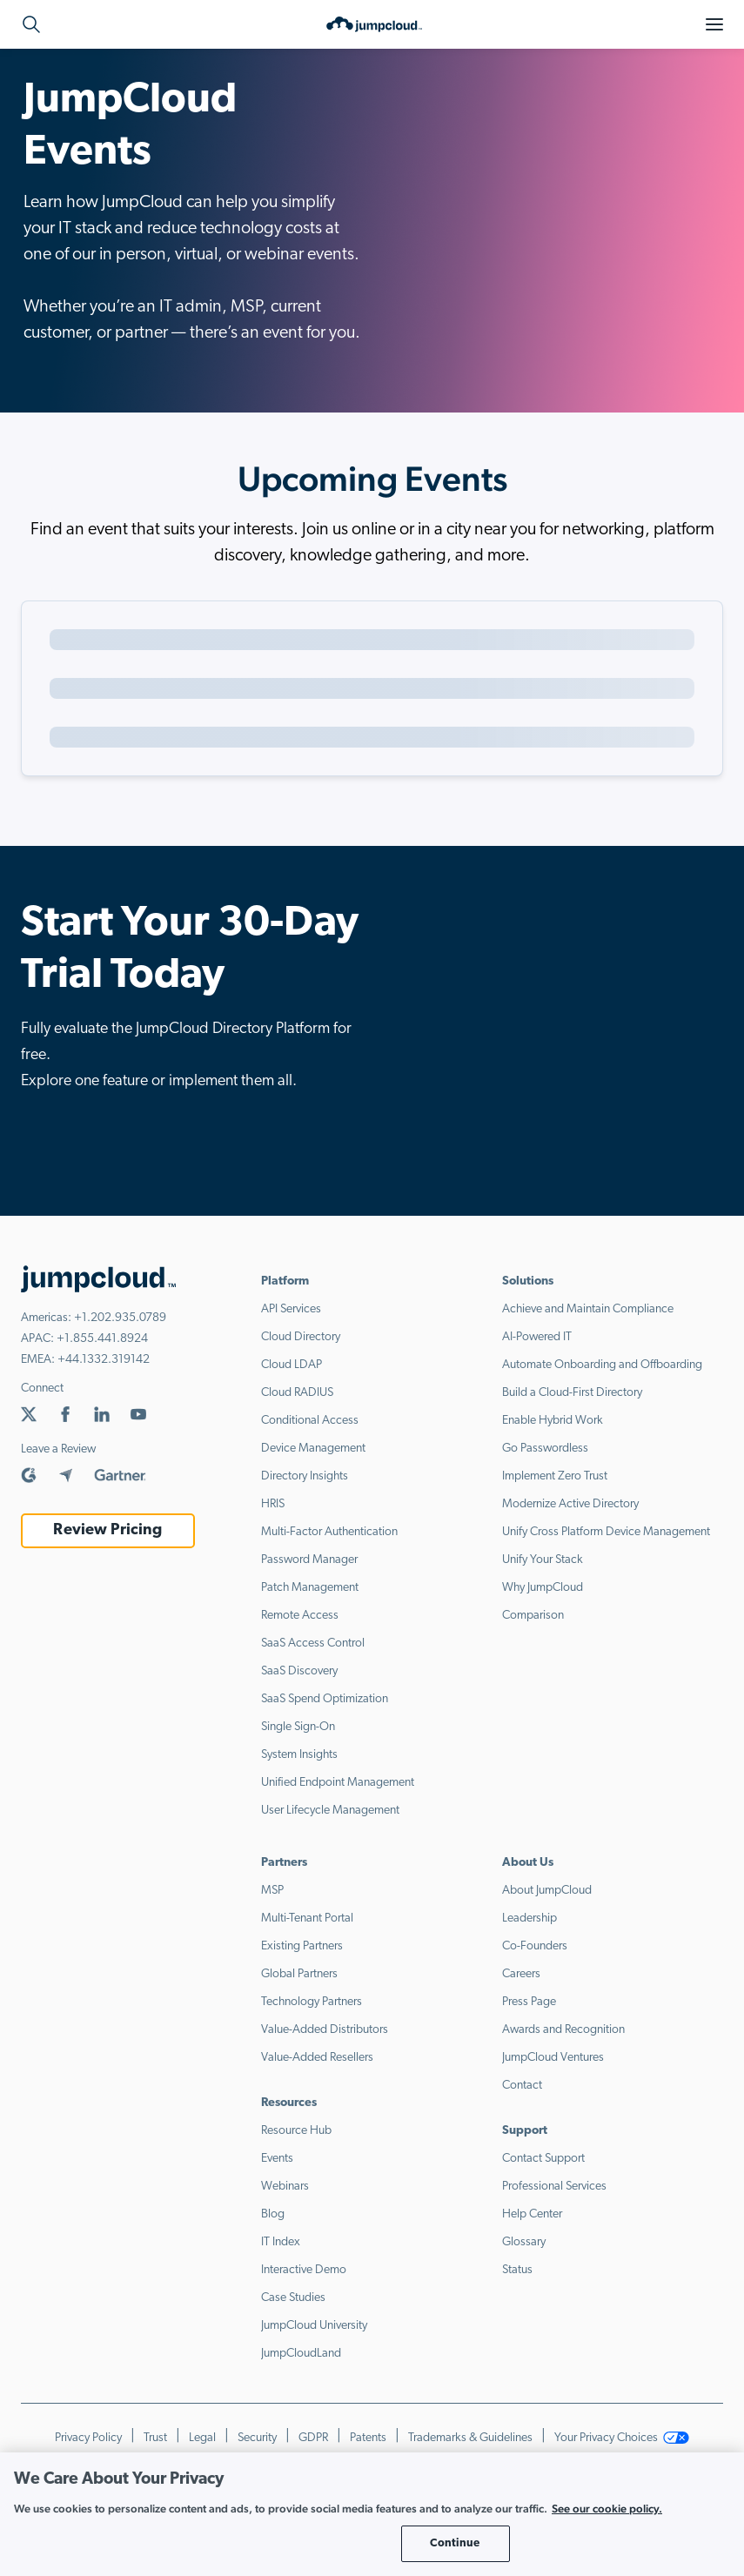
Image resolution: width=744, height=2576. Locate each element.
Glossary (524, 2242)
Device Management (313, 1448)
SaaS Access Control (313, 1643)
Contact (522, 2085)
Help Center (532, 2214)
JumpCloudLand (301, 2353)
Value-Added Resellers (317, 2057)
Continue (454, 2543)
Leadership (529, 1918)
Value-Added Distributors (324, 2029)
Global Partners (299, 1974)
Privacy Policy (88, 2438)
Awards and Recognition (563, 2029)
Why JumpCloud (542, 1587)
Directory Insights (304, 1476)
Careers (521, 1974)
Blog (273, 2214)
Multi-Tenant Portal (307, 1918)
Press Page (529, 2002)
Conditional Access (310, 1420)
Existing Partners (302, 1946)
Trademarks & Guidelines (470, 2438)
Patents (368, 2438)
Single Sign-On (298, 1727)
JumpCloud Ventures (553, 2057)
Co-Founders (534, 1946)
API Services (291, 1309)
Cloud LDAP (291, 1365)
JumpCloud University (314, 2325)
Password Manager (309, 1559)
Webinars (285, 2186)
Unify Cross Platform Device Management (606, 1532)
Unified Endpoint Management (337, 1782)
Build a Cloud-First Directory (572, 1392)
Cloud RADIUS (297, 1392)
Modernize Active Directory (570, 1504)
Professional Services (554, 2186)
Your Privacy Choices (622, 2438)
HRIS (273, 1504)
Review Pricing (107, 1530)
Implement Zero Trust (554, 1476)
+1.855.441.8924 (102, 1338)
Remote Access (299, 1615)
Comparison (533, 1615)
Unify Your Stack (542, 1559)
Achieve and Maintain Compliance (588, 1309)
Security (257, 2438)
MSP (272, 1890)
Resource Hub (296, 2130)
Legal (202, 2438)
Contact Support (543, 2158)
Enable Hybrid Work (552, 1420)
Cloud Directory (300, 1337)
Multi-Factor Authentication (329, 1532)
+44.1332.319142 (103, 1359)
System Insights (299, 1754)
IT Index (280, 2242)
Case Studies (293, 2297)
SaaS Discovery (299, 1671)
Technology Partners (311, 2002)
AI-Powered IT (537, 1337)
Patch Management (310, 1587)
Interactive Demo (303, 2270)
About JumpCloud (547, 1890)
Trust (155, 2438)
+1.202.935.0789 (120, 1318)
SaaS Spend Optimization (324, 1699)
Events (277, 2158)
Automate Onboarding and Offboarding (602, 1365)
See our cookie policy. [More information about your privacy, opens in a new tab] (607, 2508)
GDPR (313, 2438)
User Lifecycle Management (330, 1810)
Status (517, 2270)
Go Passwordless (545, 1448)
